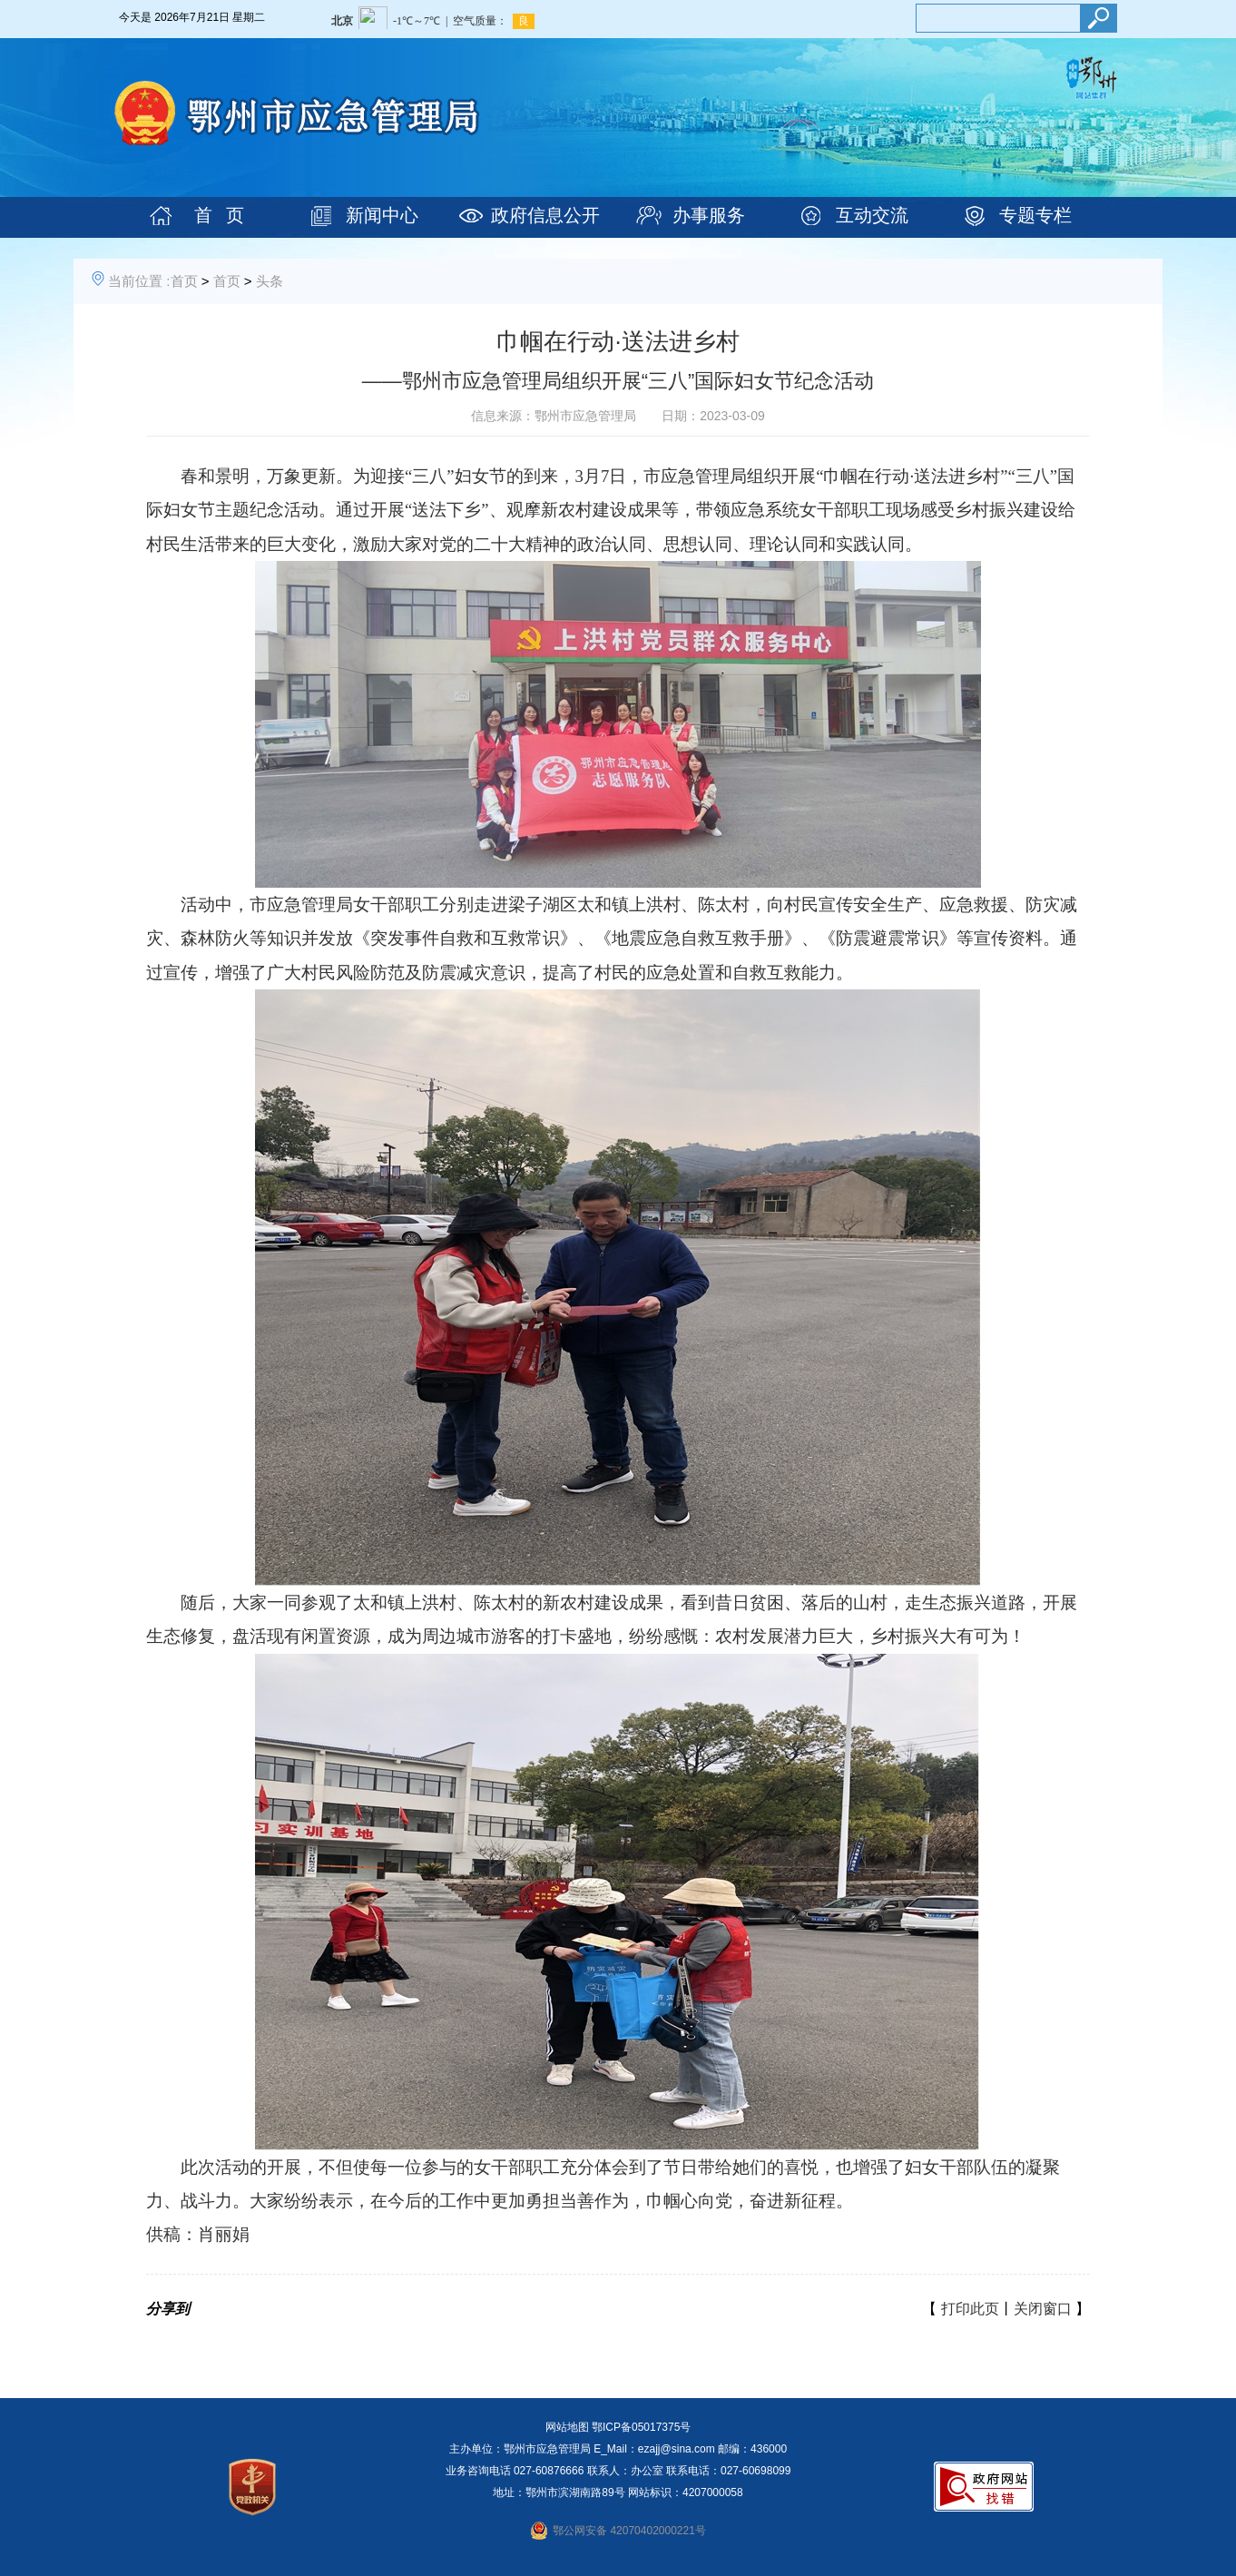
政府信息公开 (545, 215)
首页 (184, 281)
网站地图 (567, 2427)
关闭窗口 (1043, 2308)
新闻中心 (382, 215)
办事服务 (708, 215)
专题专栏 (1035, 215)
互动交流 (872, 215)
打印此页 (970, 2308)
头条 (269, 281)
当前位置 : (139, 281)
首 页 (219, 215)
